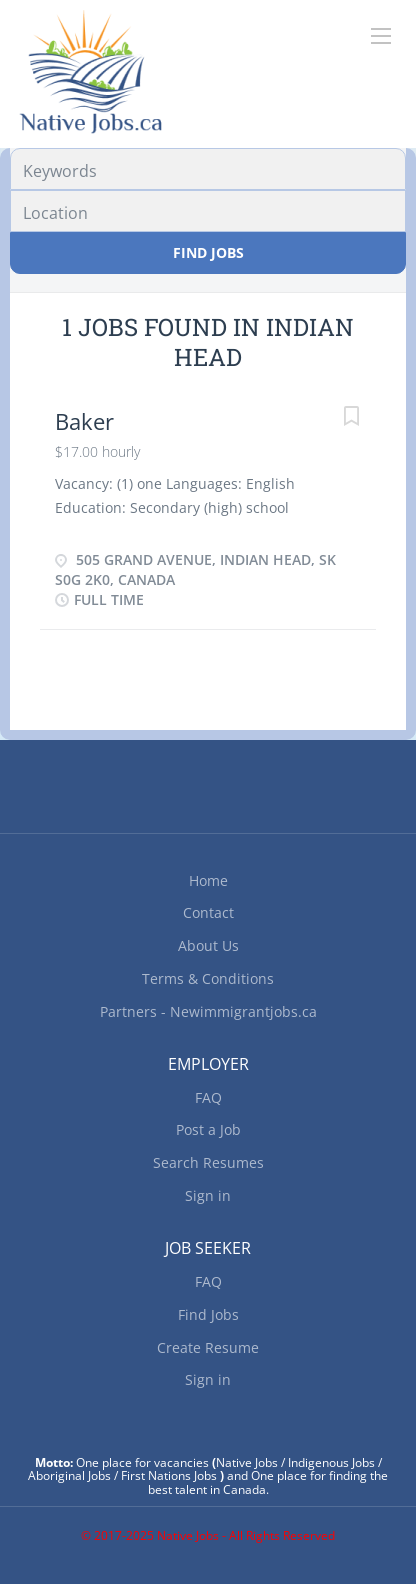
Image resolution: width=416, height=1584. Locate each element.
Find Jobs (208, 252)
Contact (208, 912)
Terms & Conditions (208, 978)
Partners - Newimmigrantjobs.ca (208, 1011)
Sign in (208, 1195)
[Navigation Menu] (381, 36)
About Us (208, 945)
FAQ (208, 1097)
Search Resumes (208, 1162)
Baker (84, 421)
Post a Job (208, 1129)
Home (208, 880)
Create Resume (208, 1347)
